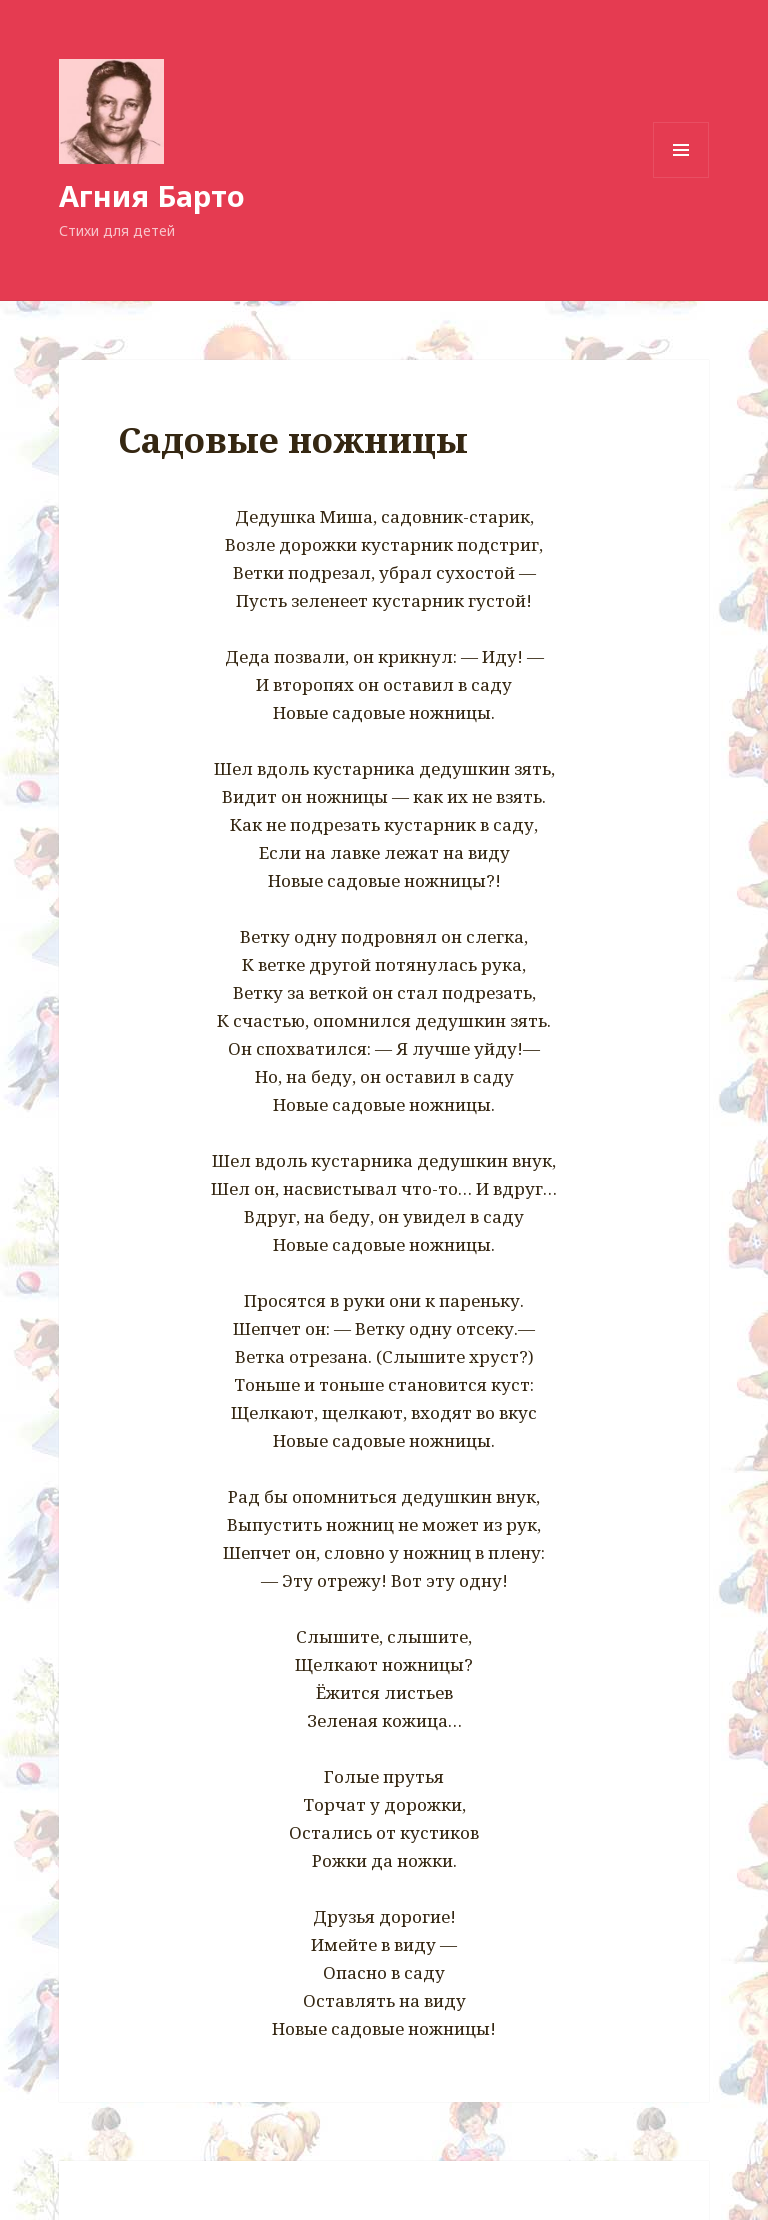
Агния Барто (152, 195)
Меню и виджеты (681, 177)
